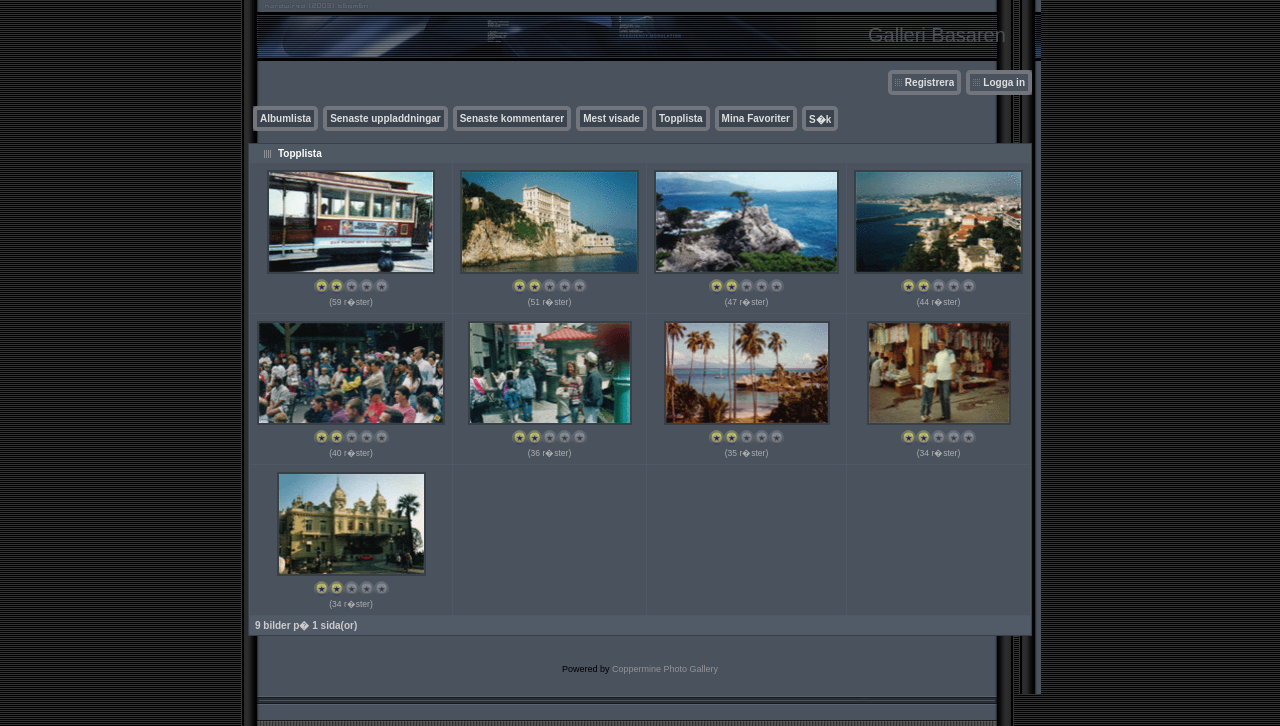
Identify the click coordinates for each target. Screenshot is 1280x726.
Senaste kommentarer (512, 118)
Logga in (1004, 82)
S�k (820, 119)
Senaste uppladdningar (385, 118)
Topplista (681, 118)
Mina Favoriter (756, 118)
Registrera (929, 82)
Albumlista (285, 118)
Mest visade (611, 118)
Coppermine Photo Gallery (665, 669)
